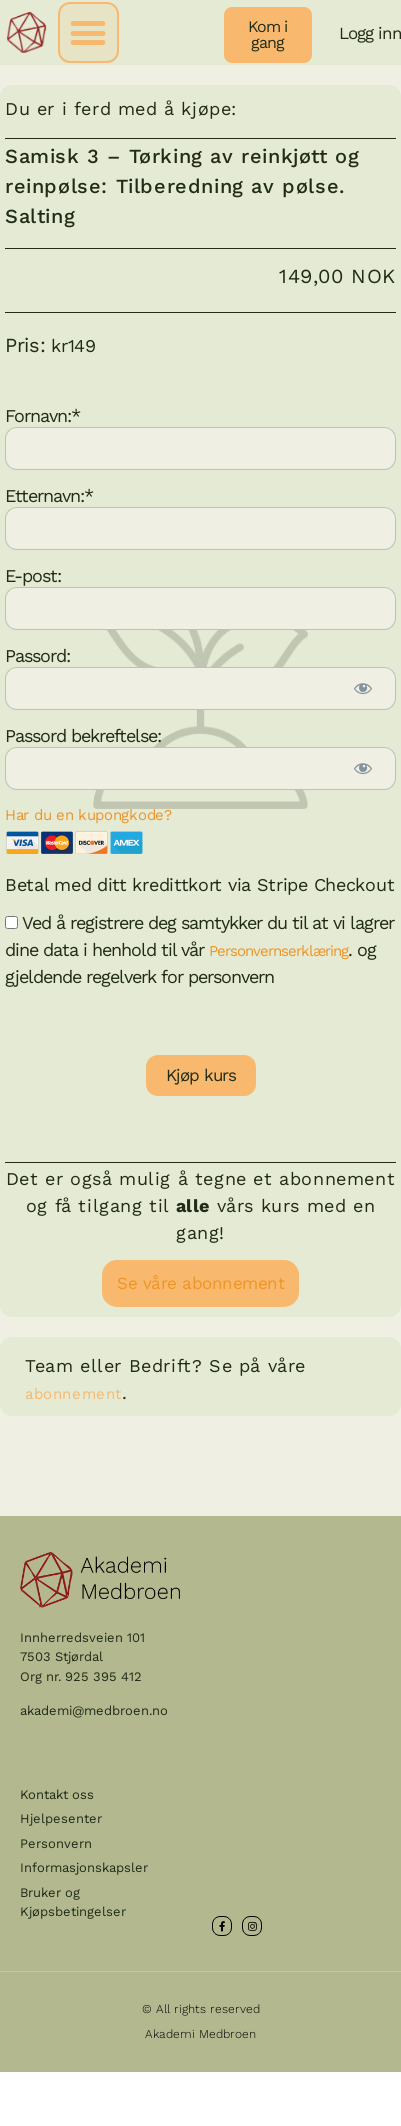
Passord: (37, 654)
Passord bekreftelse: (83, 734)
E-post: (33, 574)
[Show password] (362, 688)
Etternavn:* (49, 494)
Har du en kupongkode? (88, 815)
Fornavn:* (42, 414)
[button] (88, 32)
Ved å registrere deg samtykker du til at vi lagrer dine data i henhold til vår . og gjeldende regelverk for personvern (199, 949)
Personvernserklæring (278, 951)
